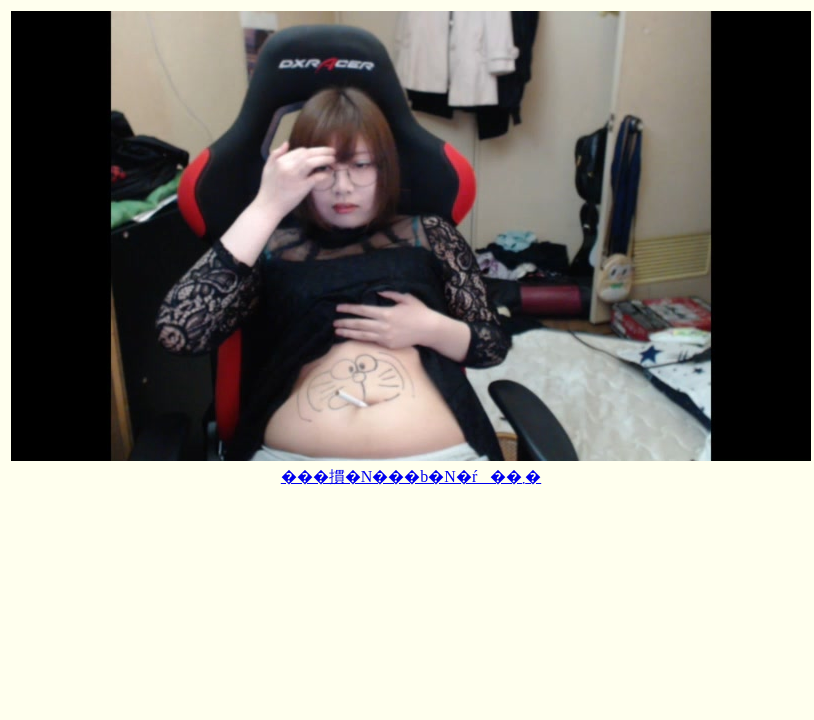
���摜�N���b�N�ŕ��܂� (411, 476)
